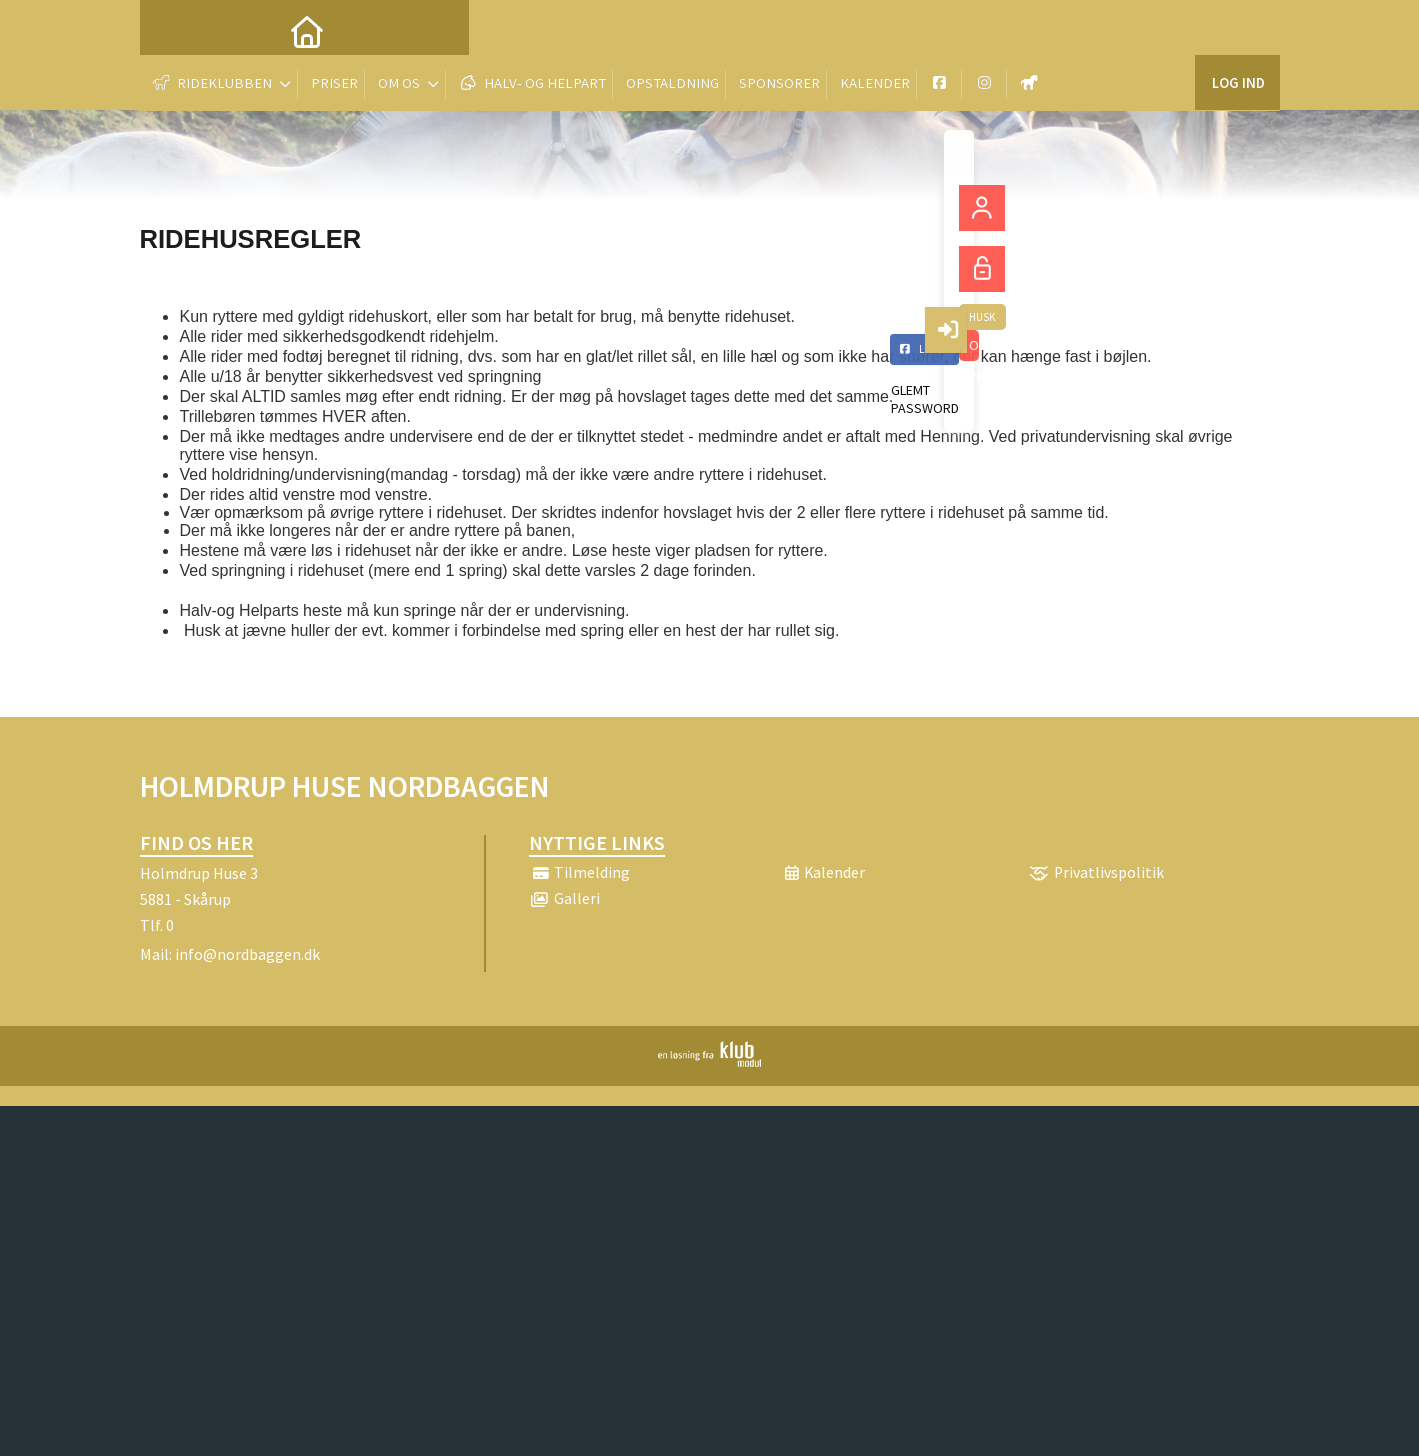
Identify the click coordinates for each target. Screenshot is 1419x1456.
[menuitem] (170, 30)
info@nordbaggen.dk (247, 954)
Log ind (1237, 29)
